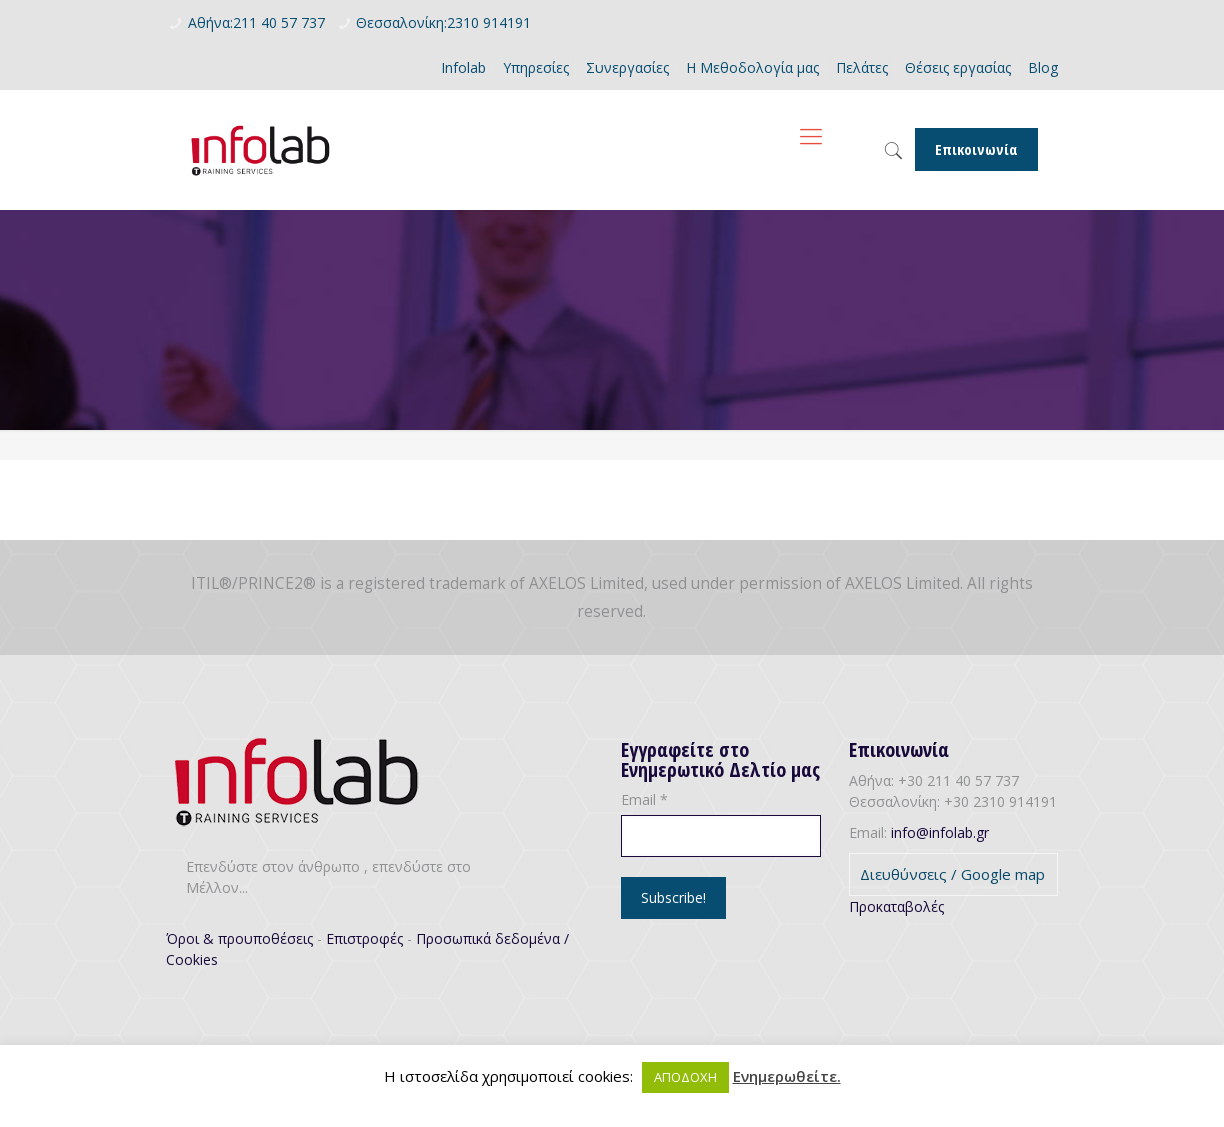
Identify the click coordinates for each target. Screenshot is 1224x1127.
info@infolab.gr (940, 832)
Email (644, 799)
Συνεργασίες (627, 67)
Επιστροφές (364, 938)
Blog (1043, 67)
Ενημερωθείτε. (787, 1076)
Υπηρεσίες (536, 67)
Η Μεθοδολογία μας (752, 67)
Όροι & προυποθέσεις (239, 938)
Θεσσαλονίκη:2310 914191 (443, 22)
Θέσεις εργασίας (958, 67)
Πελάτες (862, 67)
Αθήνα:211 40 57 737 (256, 22)
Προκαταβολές (896, 906)
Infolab (463, 67)
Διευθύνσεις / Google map (952, 874)
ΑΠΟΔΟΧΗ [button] (685, 1077)
